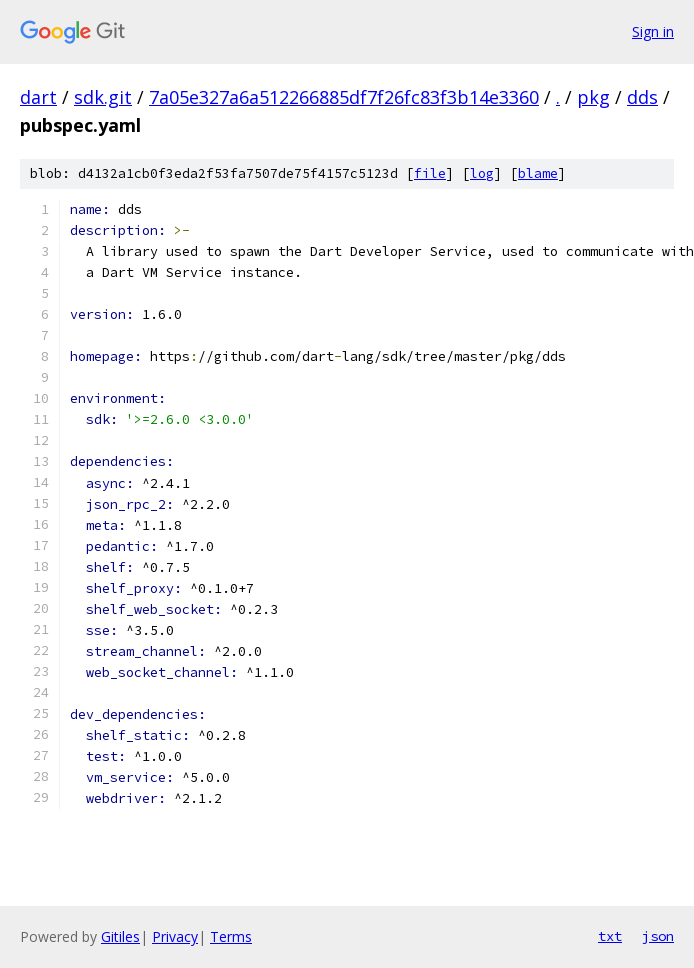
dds (642, 97)
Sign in (653, 31)
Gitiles (120, 936)
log (482, 173)
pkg (593, 97)
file (430, 173)
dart (38, 97)
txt (610, 936)
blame (538, 173)
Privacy (175, 936)
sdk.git (103, 97)
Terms (231, 936)
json (658, 936)
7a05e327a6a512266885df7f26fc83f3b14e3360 (344, 97)
